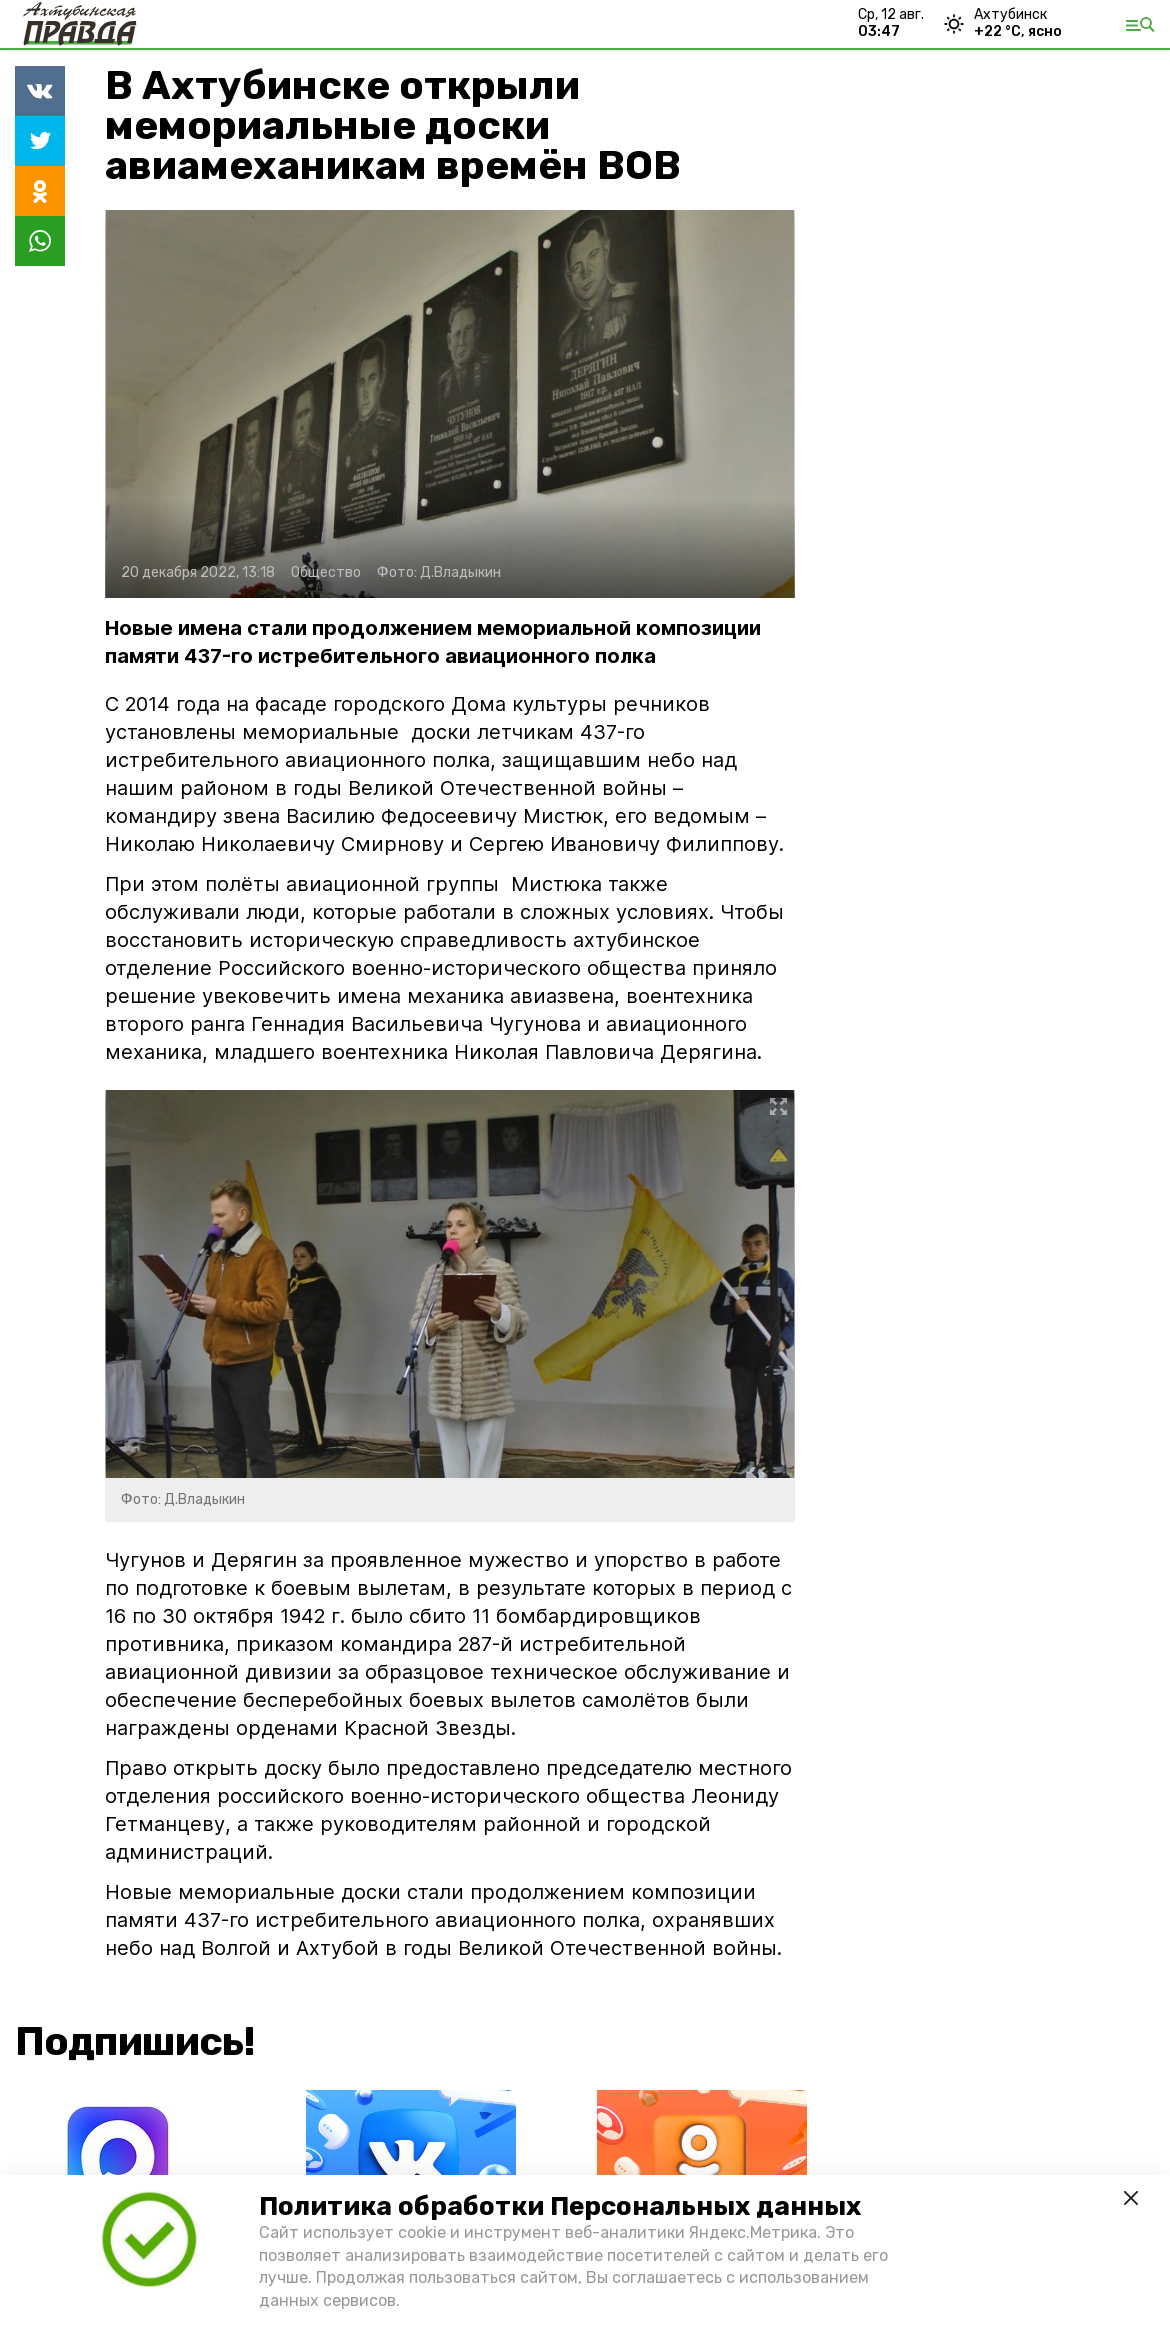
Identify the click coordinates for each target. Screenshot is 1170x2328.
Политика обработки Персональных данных (560, 2206)
